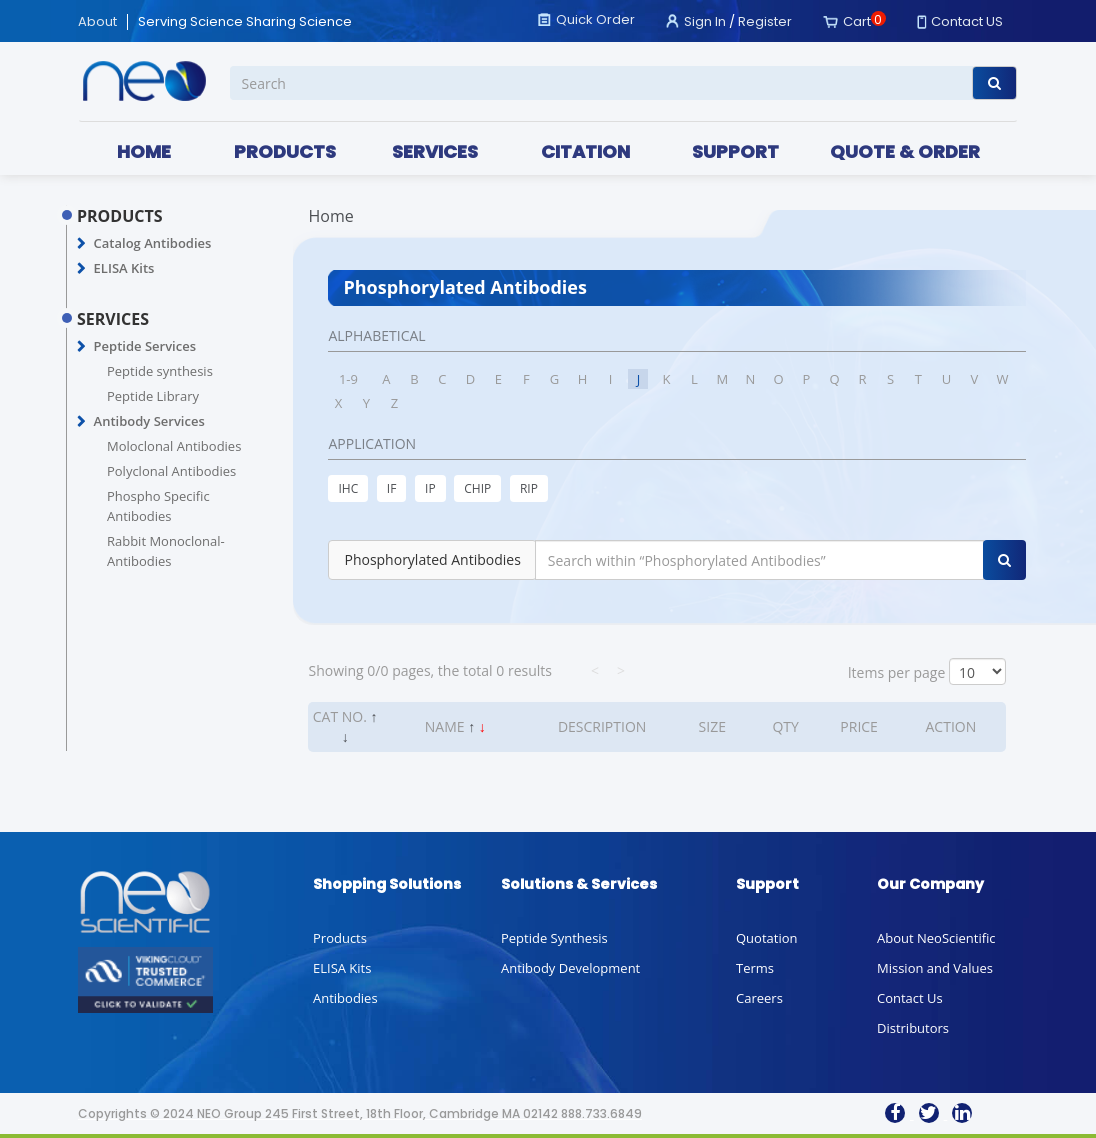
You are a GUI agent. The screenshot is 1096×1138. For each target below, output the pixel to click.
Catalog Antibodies (153, 243)
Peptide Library (153, 396)
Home (330, 216)
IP (430, 488)
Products (340, 938)
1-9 (348, 379)
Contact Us (910, 998)
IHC (348, 488)
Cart (857, 21)
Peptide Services (145, 346)
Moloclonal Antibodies (174, 446)
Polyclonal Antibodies (171, 471)
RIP (529, 488)
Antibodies (345, 998)
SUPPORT (735, 151)
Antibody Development (570, 968)
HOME (144, 151)
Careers (759, 998)
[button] (81, 244)
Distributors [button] (913, 1028)
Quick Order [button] (595, 19)
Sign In (705, 21)
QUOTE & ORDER (905, 151)
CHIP (477, 488)
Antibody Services (149, 421)
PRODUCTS (285, 151)
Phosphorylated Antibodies (432, 559)
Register (765, 21)
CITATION (585, 151)
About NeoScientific (936, 938)
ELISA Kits (124, 268)
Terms (755, 968)
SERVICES (435, 151)
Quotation (766, 938)
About (97, 22)
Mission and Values (935, 968)
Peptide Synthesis (554, 938)
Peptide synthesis (160, 371)
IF (392, 488)
